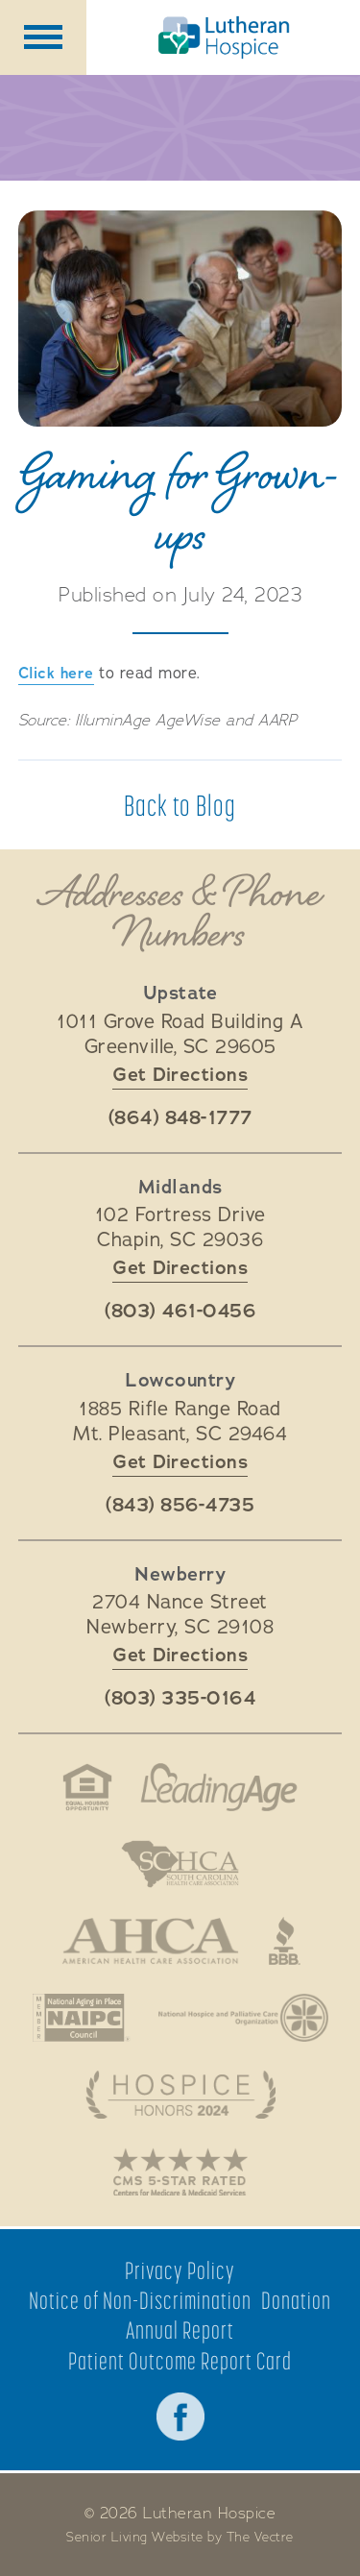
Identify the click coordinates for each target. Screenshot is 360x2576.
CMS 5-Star (180, 2171)
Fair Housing (87, 1787)
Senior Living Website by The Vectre (180, 2537)
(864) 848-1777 (180, 1118)
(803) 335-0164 (180, 1698)
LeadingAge (219, 1787)
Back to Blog (180, 805)
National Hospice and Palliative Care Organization (243, 2018)
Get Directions (180, 1075)
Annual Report (180, 2330)
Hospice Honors (180, 2095)
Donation (296, 2301)
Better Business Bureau (284, 1941)
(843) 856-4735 (180, 1505)
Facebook (180, 2416)
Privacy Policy (180, 2271)
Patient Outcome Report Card (180, 2361)
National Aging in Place (81, 2018)
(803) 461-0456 (180, 1311)
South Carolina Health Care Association (180, 1864)
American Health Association (150, 1941)
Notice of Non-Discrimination (140, 2301)
